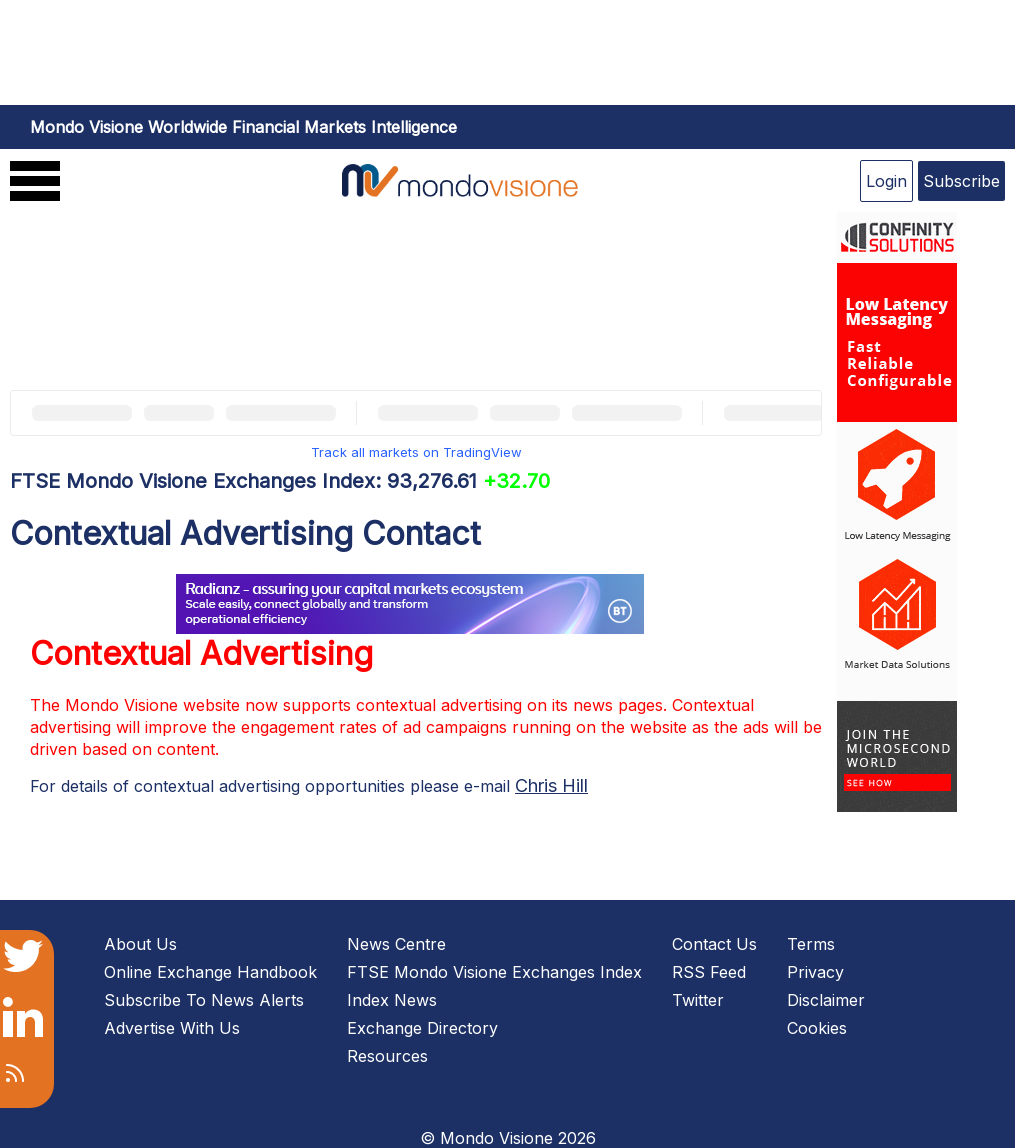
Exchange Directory (422, 1028)
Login (886, 181)
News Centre (396, 944)
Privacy (815, 972)
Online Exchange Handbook (210, 972)
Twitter (698, 1000)
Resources (387, 1056)
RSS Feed (709, 972)
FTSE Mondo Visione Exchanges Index (494, 972)
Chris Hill (551, 785)
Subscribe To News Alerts (204, 1000)
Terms (811, 944)
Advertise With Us (172, 1028)
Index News (392, 1000)
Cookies (817, 1028)
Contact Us (714, 944)
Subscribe (961, 181)
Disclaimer (826, 1000)
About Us (140, 944)
